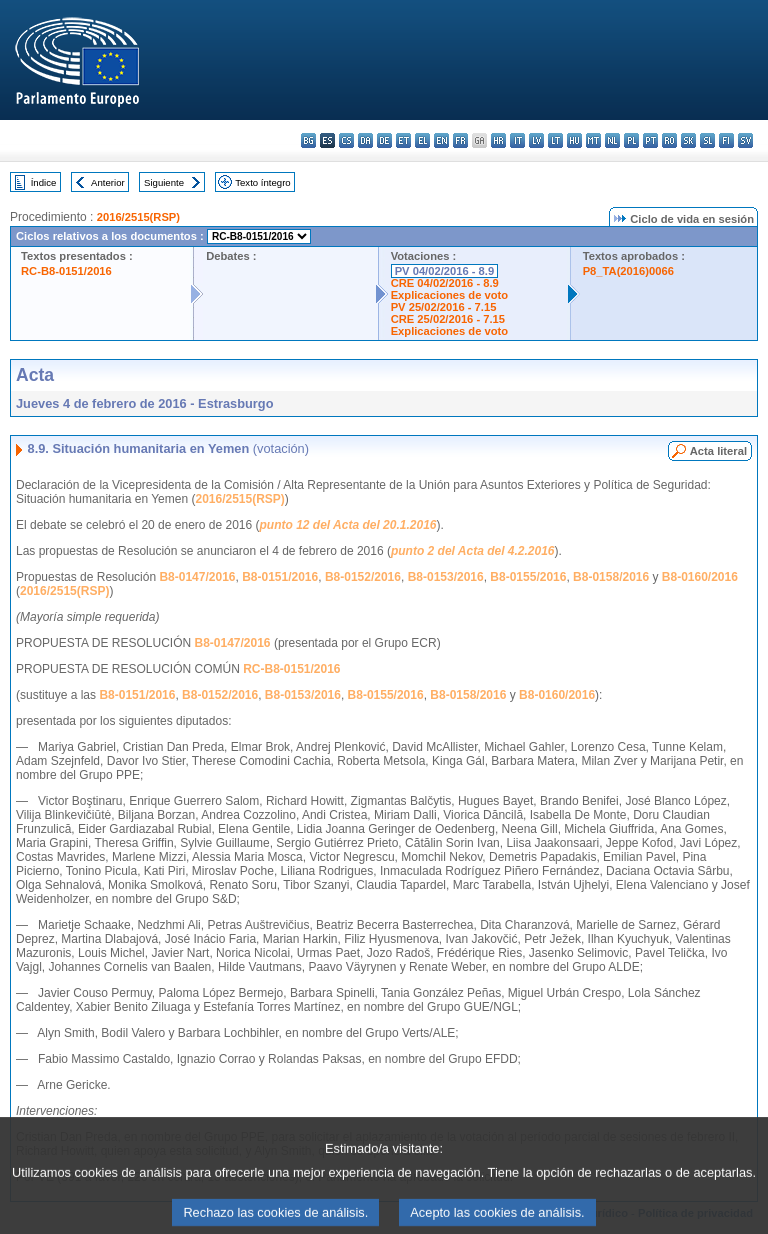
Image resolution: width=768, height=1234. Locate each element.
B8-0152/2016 (363, 577)
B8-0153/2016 (446, 577)
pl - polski (631, 140)
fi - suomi (726, 140)
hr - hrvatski (498, 140)
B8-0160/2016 (700, 577)
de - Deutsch (384, 140)
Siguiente (164, 182)
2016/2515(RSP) (138, 217)
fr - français (460, 140)
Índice (44, 182)
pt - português (650, 140)
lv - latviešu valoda (536, 140)
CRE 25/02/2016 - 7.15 (448, 319)
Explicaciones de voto (450, 295)
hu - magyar (574, 140)
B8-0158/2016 (611, 577)
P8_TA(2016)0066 (628, 271)
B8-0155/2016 (528, 577)
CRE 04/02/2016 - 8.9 (445, 283)
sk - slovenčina (688, 140)
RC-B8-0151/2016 (66, 271)
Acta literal (718, 451)
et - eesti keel (403, 140)
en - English (441, 140)
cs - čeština (346, 140)
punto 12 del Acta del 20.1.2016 (348, 525)
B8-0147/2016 (197, 577)
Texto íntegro (262, 182)
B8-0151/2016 (280, 577)
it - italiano (517, 140)
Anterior (108, 182)
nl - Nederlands (612, 140)
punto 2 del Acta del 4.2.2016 (473, 551)
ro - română (669, 140)
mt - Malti (593, 140)
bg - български (308, 140)
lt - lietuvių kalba (555, 140)
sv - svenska (745, 140)
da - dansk (365, 140)
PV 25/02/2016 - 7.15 (444, 307)
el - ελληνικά (422, 140)
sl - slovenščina (707, 140)
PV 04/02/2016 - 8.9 (445, 271)
